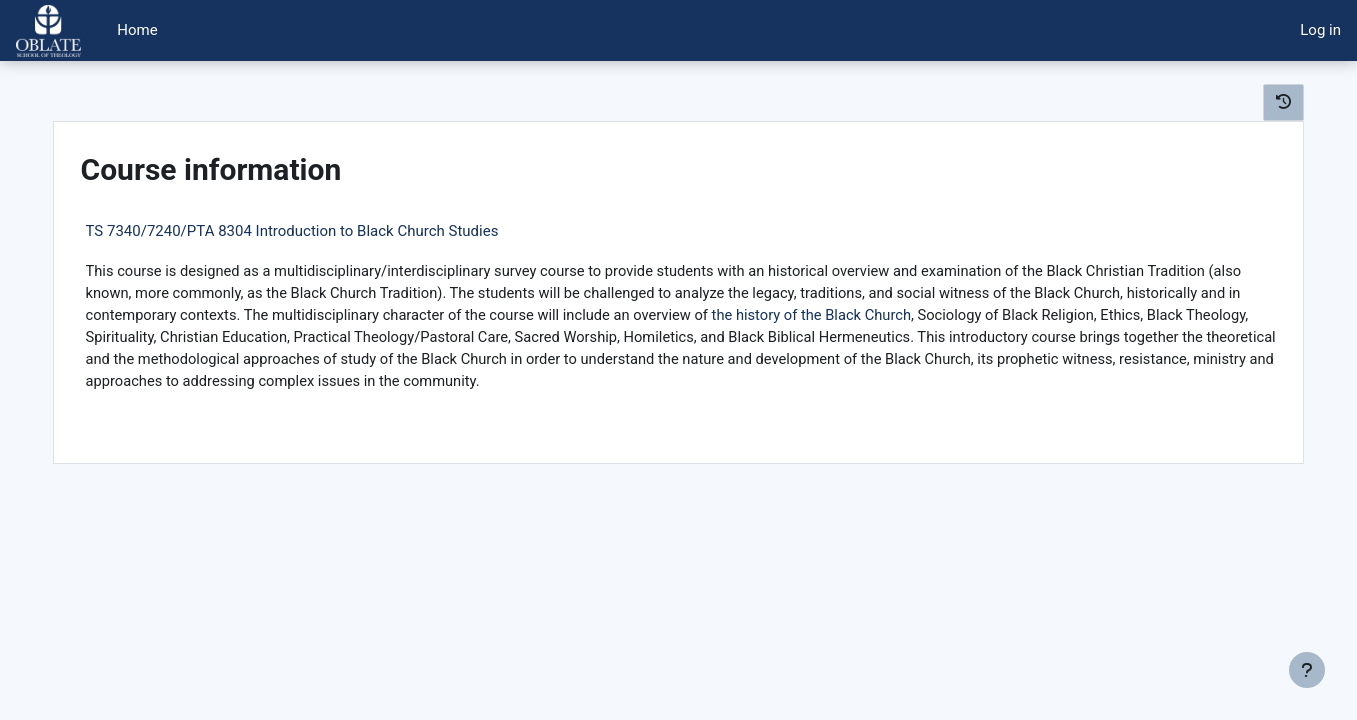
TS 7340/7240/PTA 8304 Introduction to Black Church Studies (319, 231)
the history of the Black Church (1029, 316)
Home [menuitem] (137, 30)
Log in (1320, 30)
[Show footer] (1307, 670)
